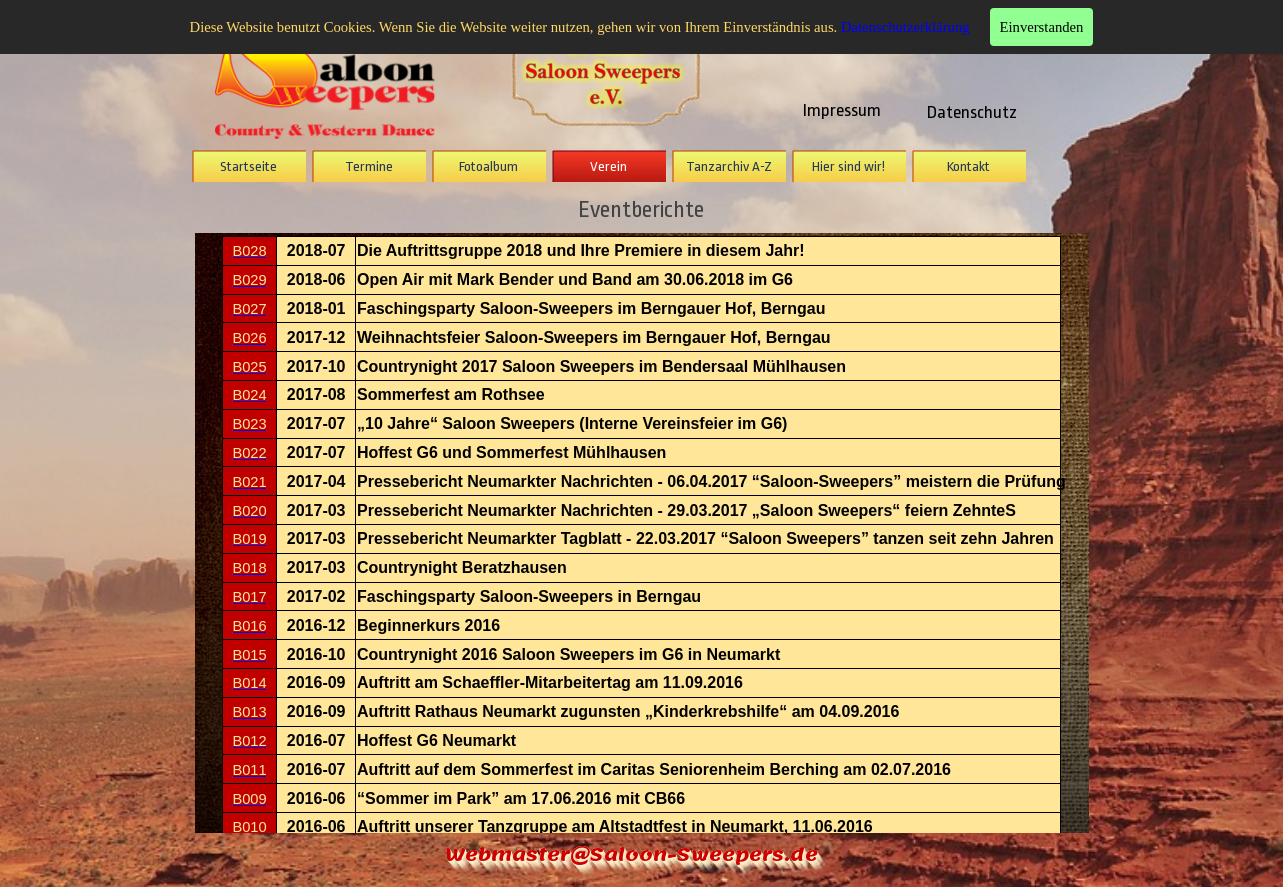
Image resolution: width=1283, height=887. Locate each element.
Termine (369, 166)
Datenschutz (972, 112)
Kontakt (968, 166)
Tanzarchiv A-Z (729, 166)
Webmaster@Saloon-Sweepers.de (631, 854)
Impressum (842, 110)
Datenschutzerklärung (905, 27)
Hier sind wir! (848, 166)
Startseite (248, 166)
